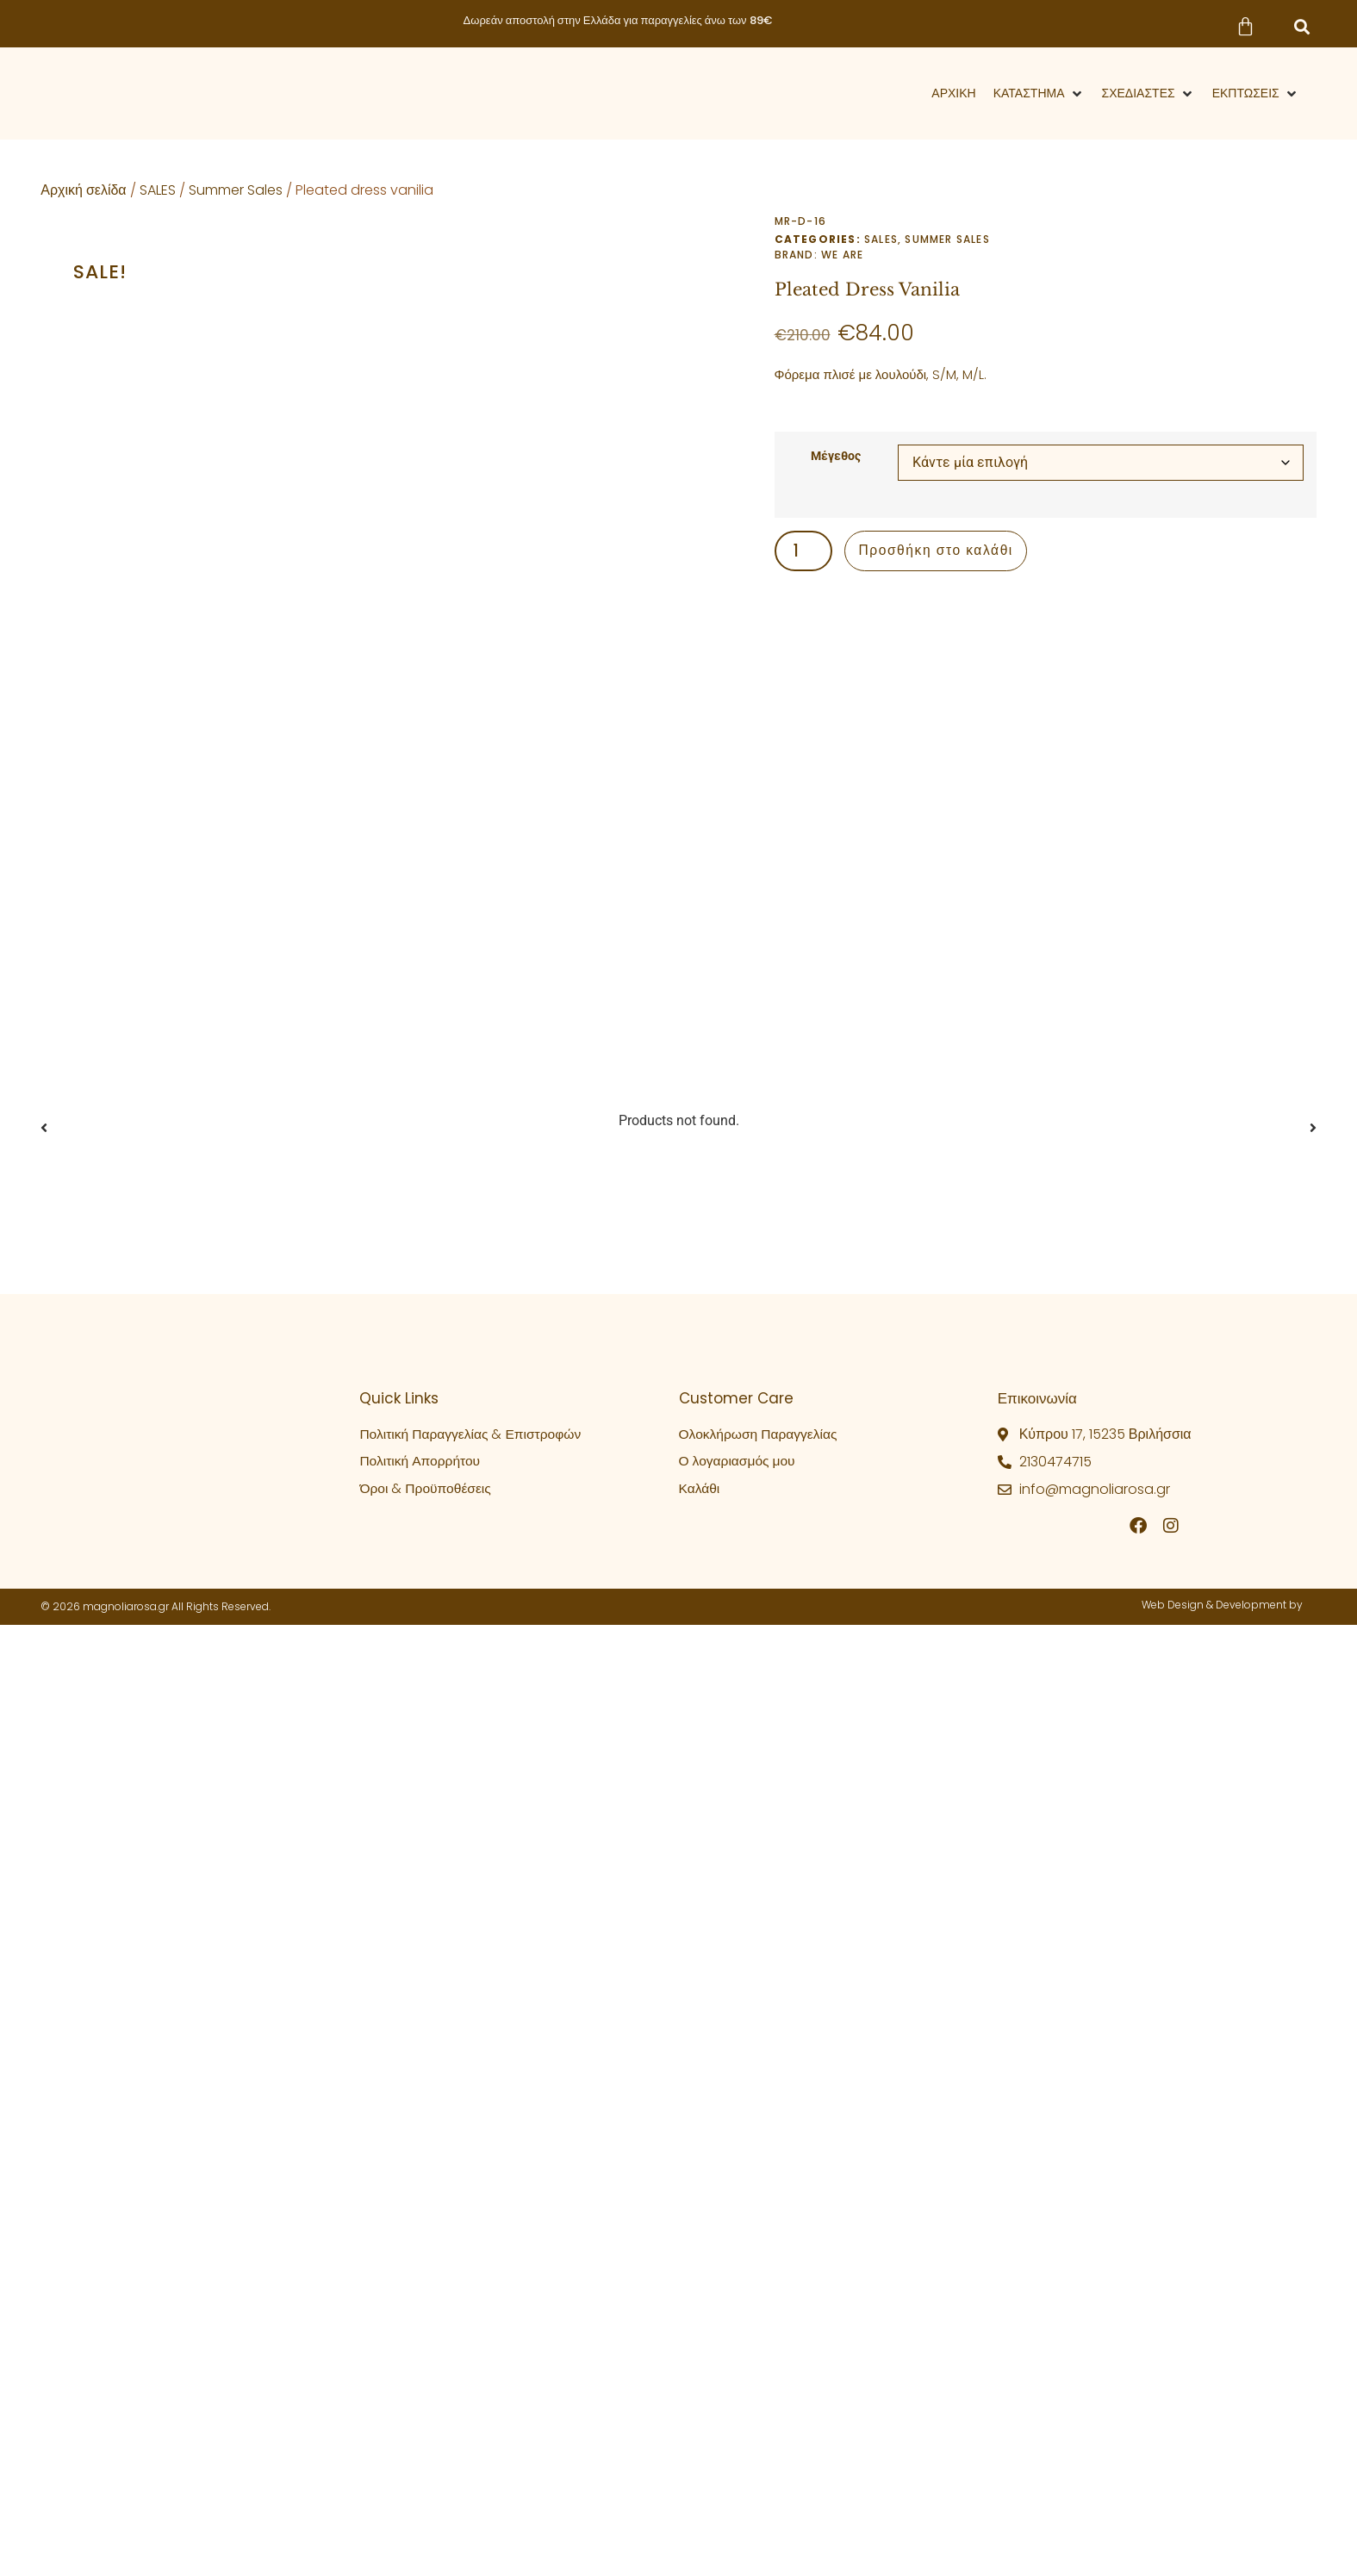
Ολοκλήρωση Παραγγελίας (760, 1667)
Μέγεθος (836, 457)
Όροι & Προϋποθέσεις (426, 1722)
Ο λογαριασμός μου (739, 1694)
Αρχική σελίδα (83, 190)
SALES (158, 190)
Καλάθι (700, 1722)
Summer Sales (236, 190)
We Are (842, 254)
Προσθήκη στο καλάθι (938, 553)
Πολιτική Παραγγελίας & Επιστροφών (473, 1667)
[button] (1302, 26)
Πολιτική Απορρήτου (421, 1694)
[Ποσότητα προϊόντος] (809, 553)
